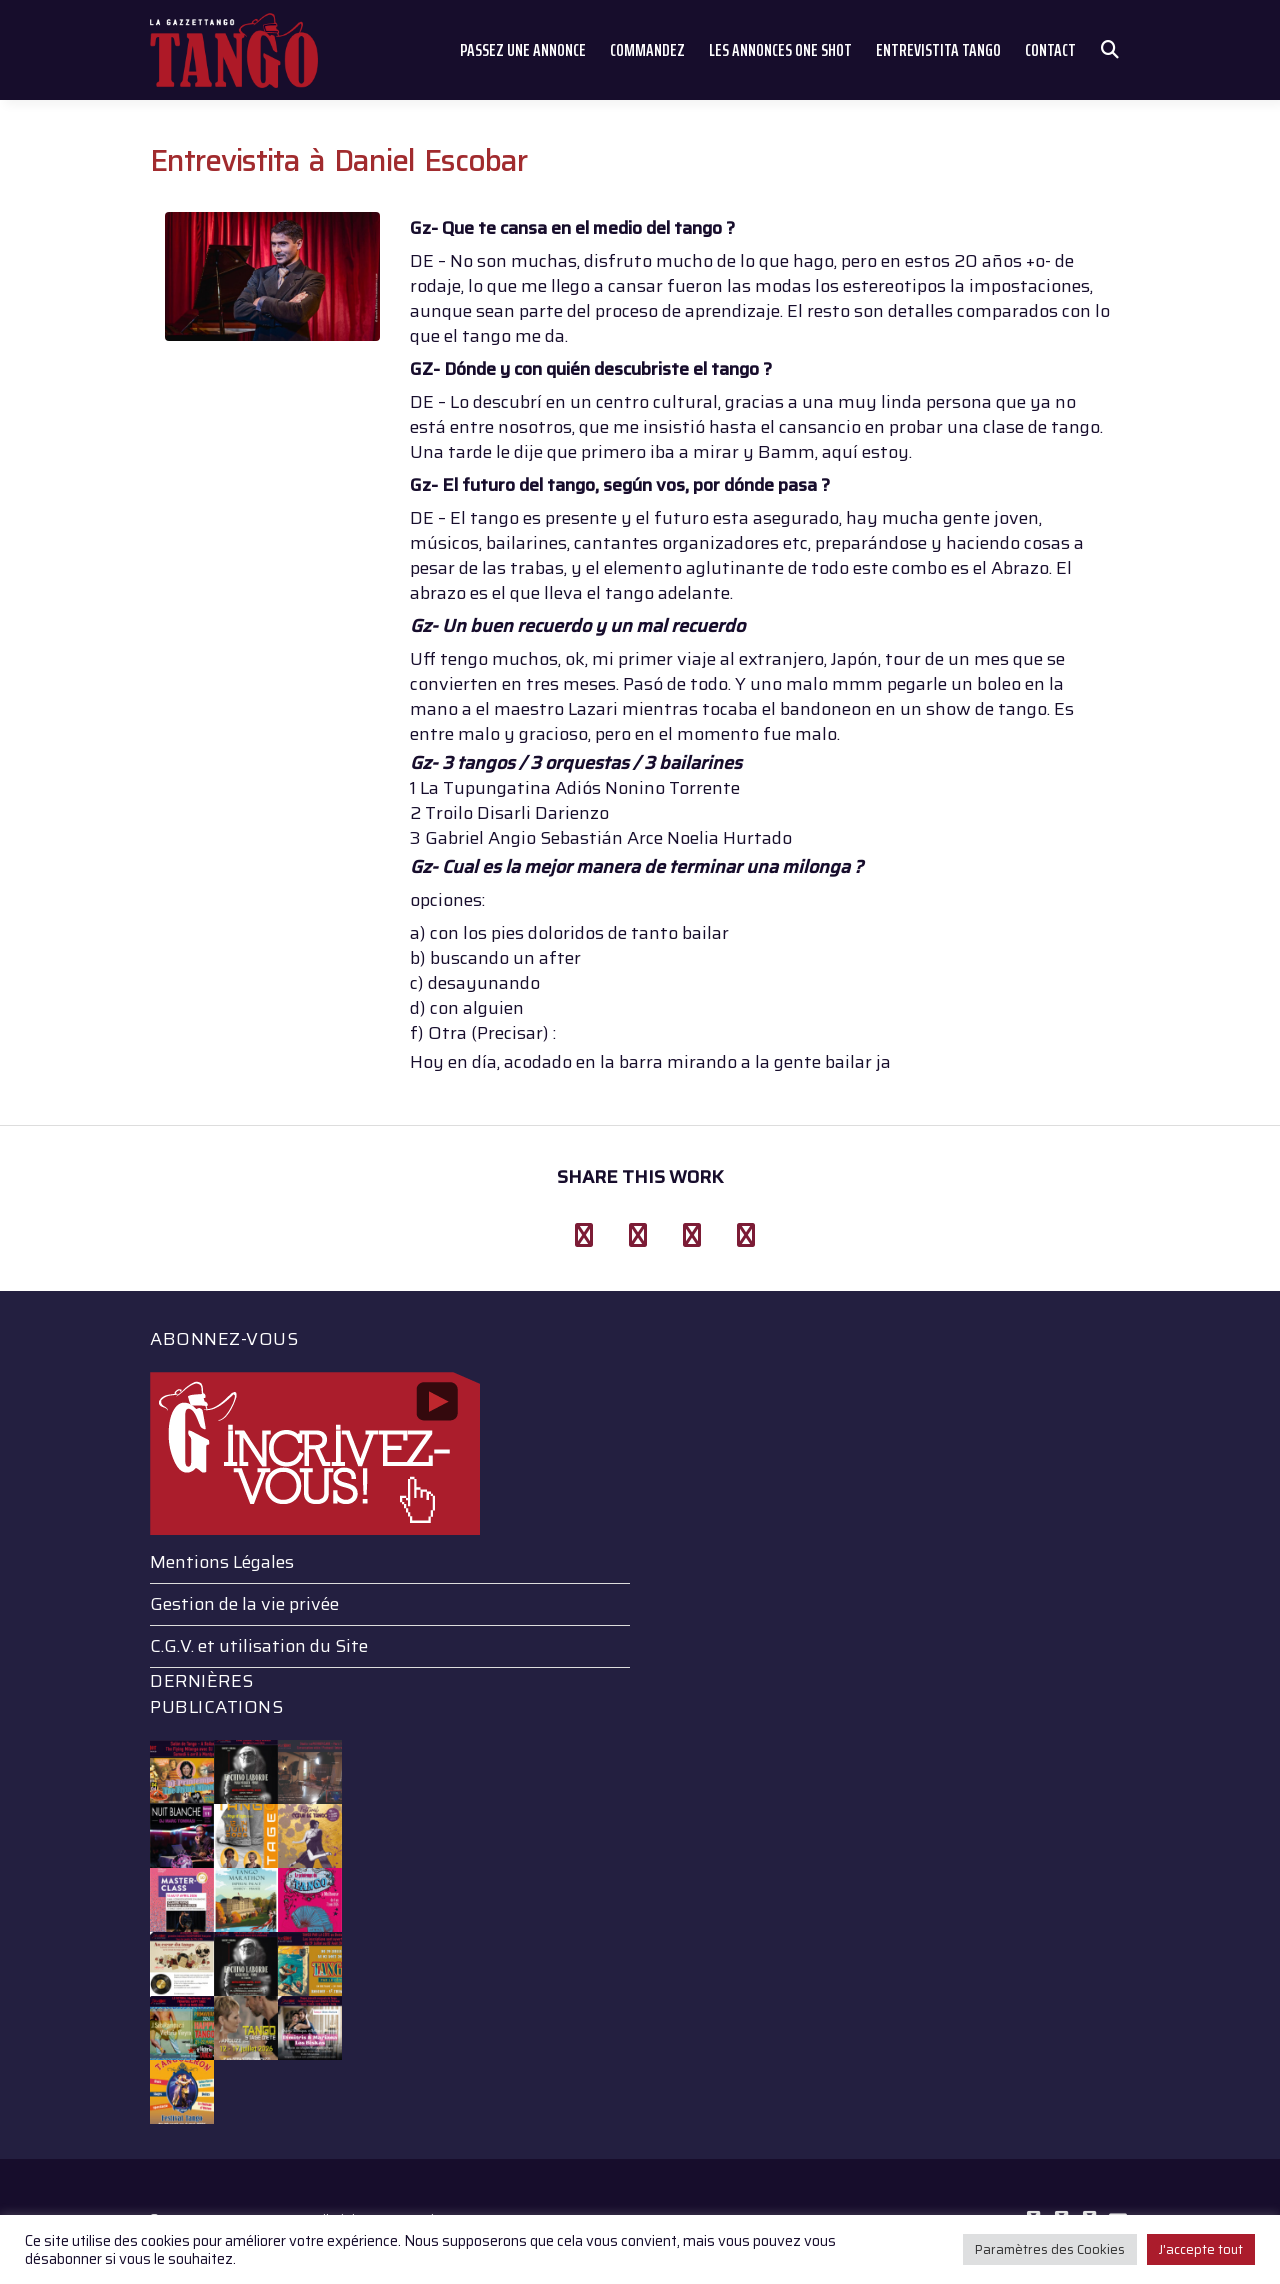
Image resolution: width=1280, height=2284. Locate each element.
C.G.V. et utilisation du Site (259, 1646)
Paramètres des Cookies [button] (1050, 2249)
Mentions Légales (222, 1562)
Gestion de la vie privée (244, 1604)
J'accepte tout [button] (1201, 2249)
